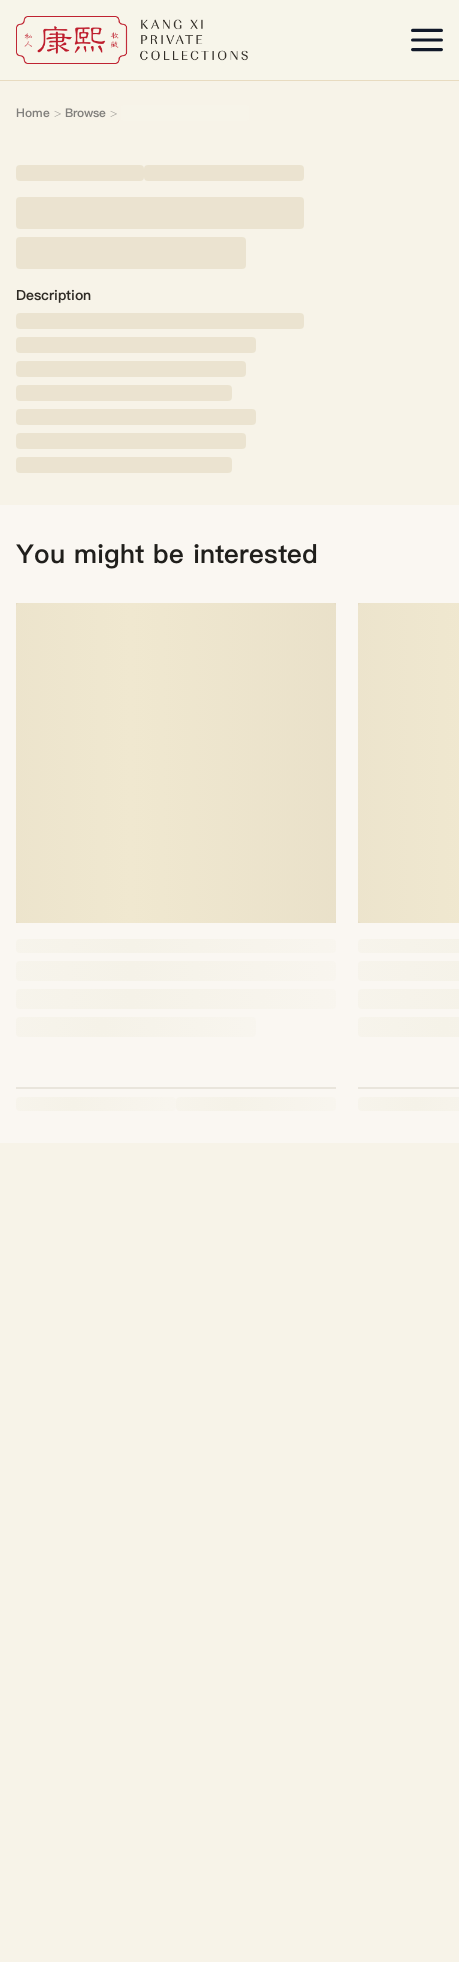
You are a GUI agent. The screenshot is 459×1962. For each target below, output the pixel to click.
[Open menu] (427, 40)
